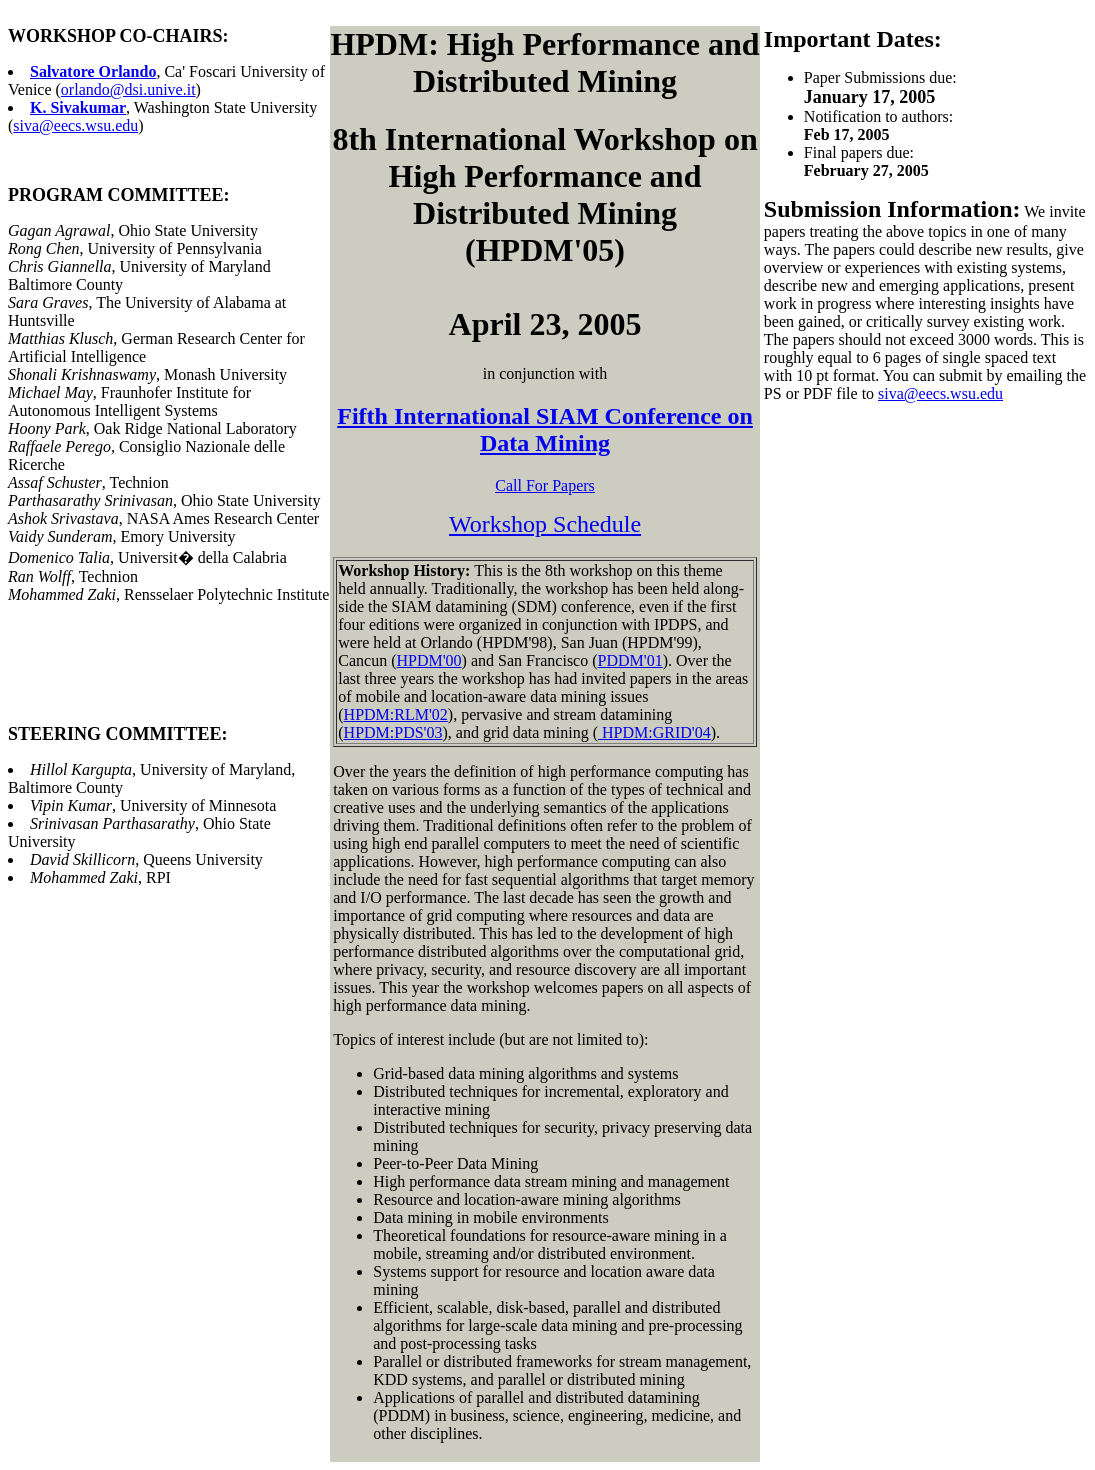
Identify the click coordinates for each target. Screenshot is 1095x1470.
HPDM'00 (428, 660)
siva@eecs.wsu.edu (75, 125)
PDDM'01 (630, 660)
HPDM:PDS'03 (393, 732)
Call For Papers (545, 485)
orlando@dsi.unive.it (128, 89)
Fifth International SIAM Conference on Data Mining (545, 429)
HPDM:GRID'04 (654, 732)
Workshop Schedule (545, 524)
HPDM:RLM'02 (396, 714)
